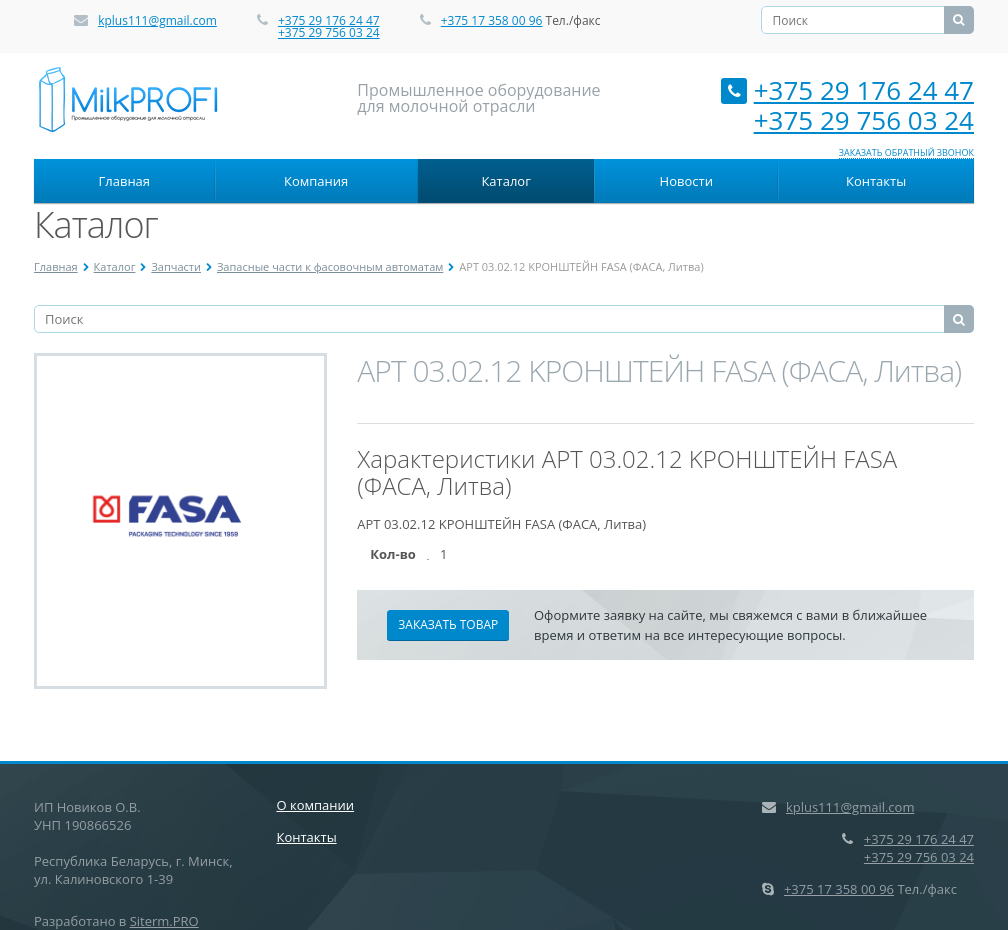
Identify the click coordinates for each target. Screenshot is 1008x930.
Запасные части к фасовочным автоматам (330, 266)
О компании (316, 805)
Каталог (505, 181)
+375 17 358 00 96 (492, 20)
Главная (125, 181)
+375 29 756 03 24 (329, 32)
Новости (686, 181)
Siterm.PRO (164, 921)
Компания (316, 181)
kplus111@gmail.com (157, 20)
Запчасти (176, 266)
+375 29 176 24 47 (329, 20)
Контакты (876, 181)
